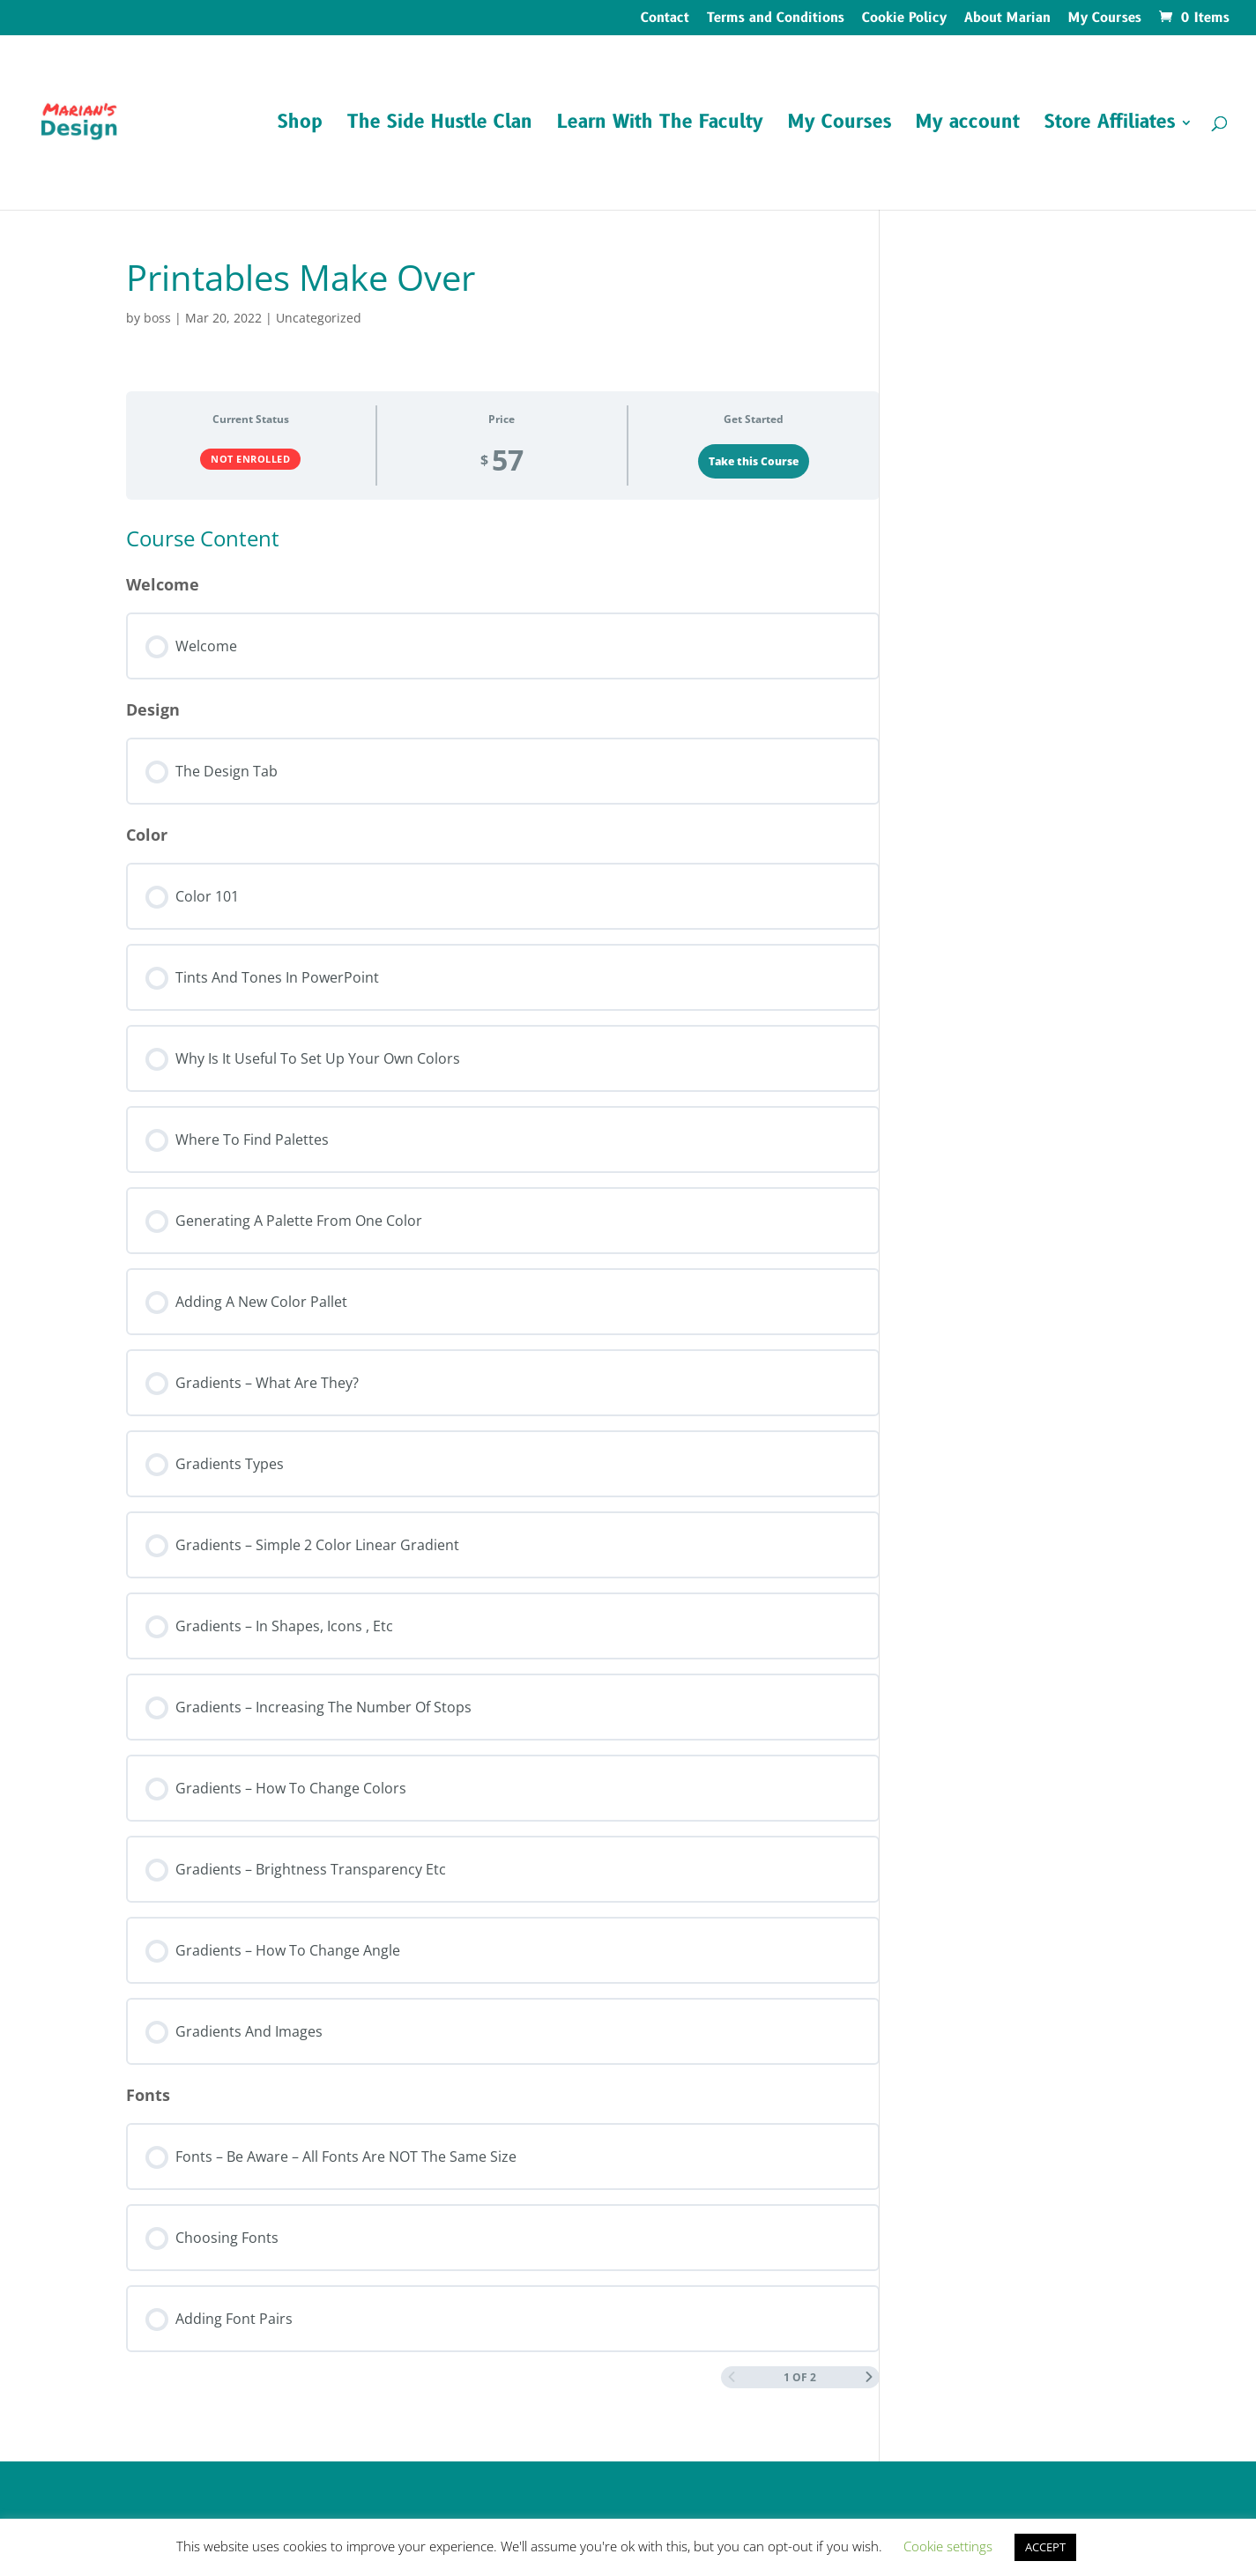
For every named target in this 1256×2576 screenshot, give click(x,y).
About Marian (1007, 19)
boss (157, 317)
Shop (300, 125)
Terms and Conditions (775, 19)
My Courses (1104, 19)
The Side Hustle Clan (439, 125)
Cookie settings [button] (947, 2546)
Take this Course (754, 461)
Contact (665, 19)
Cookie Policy (904, 19)
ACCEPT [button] (1045, 2547)
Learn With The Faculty (660, 125)
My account (968, 125)
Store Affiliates (1109, 125)
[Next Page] (869, 2377)
